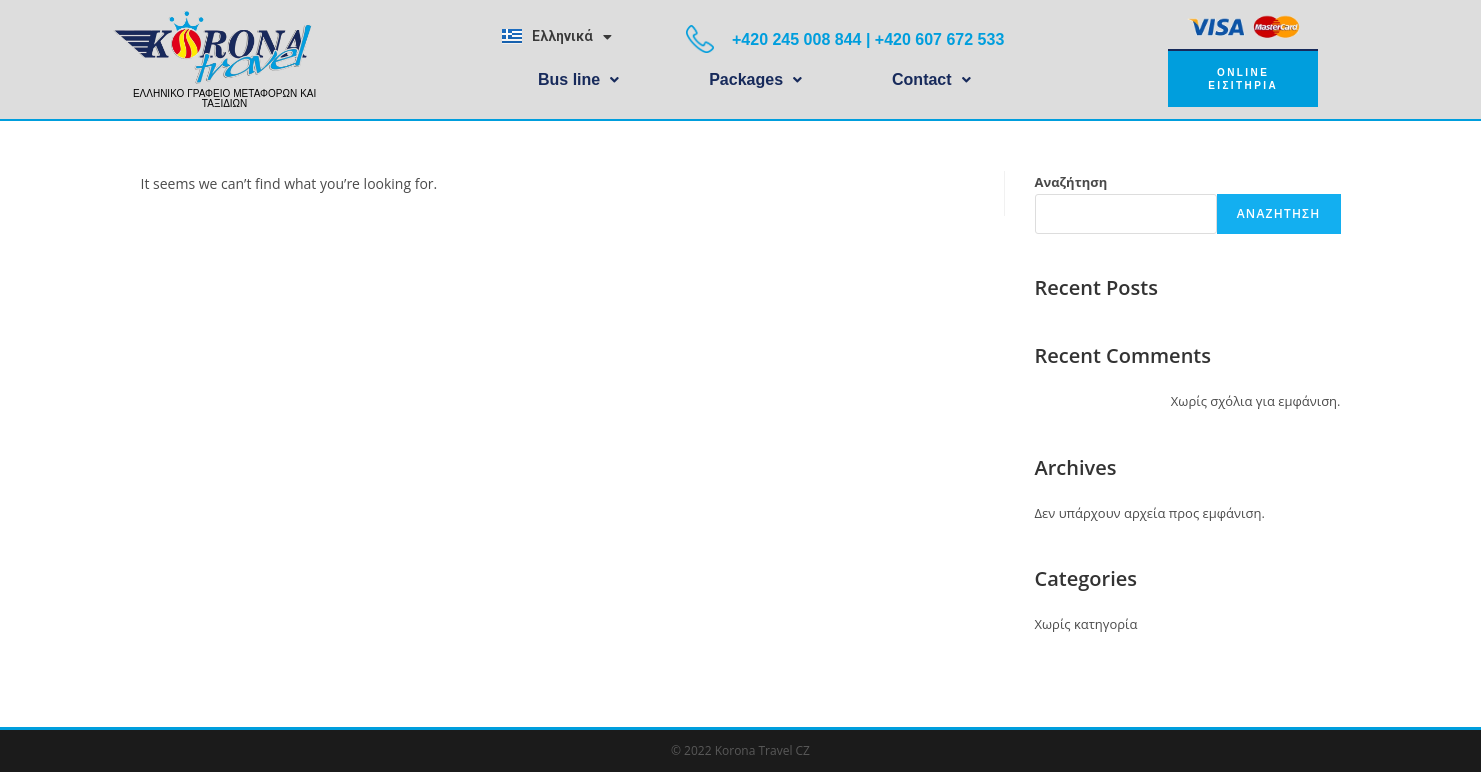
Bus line (578, 79)
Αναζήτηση (1071, 182)
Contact (931, 79)
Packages (755, 79)
